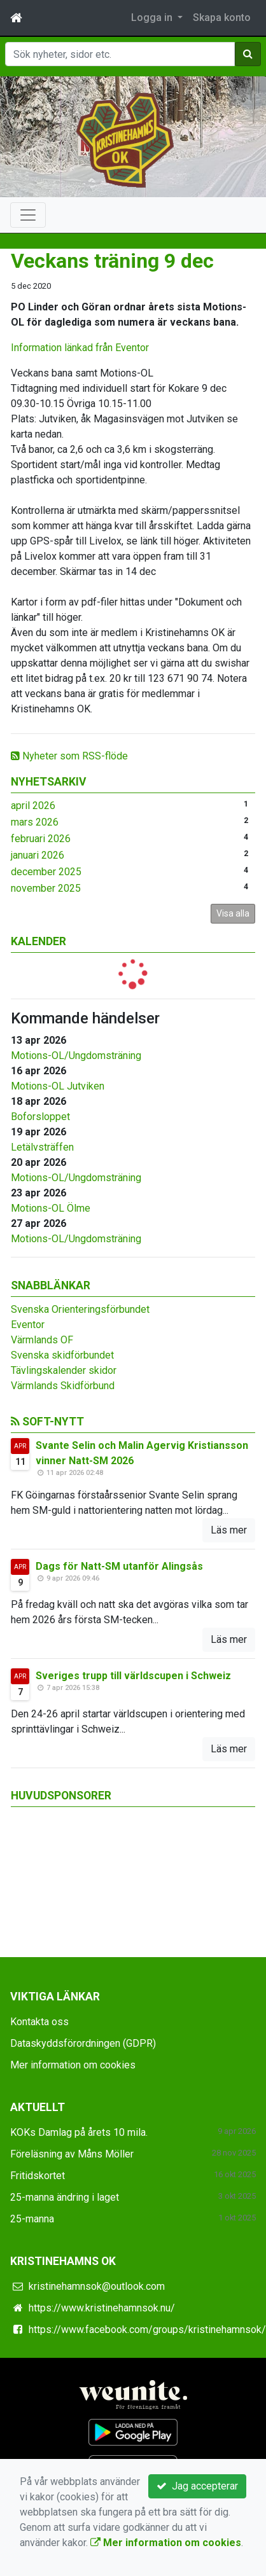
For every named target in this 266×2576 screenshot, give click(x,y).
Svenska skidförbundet (62, 1355)
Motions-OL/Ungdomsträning (76, 1055)
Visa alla (232, 913)
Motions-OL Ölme (50, 1208)
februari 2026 (41, 839)
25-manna (32, 2219)
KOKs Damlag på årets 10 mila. (79, 2132)
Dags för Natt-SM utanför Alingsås (119, 1566)
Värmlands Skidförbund (63, 1386)
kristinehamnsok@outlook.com (97, 2286)
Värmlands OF (42, 1340)
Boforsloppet (40, 1117)
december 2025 (46, 872)
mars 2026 (35, 822)
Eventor (28, 1325)
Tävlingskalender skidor (63, 1370)
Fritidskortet (37, 2176)
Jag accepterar (197, 2486)
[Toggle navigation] (28, 215)
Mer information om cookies (73, 2065)
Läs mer (229, 1530)
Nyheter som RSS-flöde (69, 756)
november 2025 (46, 888)
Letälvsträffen (42, 1147)
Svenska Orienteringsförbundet (80, 1309)
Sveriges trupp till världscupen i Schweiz (133, 1676)
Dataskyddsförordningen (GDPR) (83, 2043)
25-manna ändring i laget (64, 2197)
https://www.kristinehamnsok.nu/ (102, 2308)
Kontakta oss (39, 2022)
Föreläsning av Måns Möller (72, 2154)
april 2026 (33, 806)
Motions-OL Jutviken (57, 1086)
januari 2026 (37, 855)
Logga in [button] (153, 17)
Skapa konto (222, 17)
